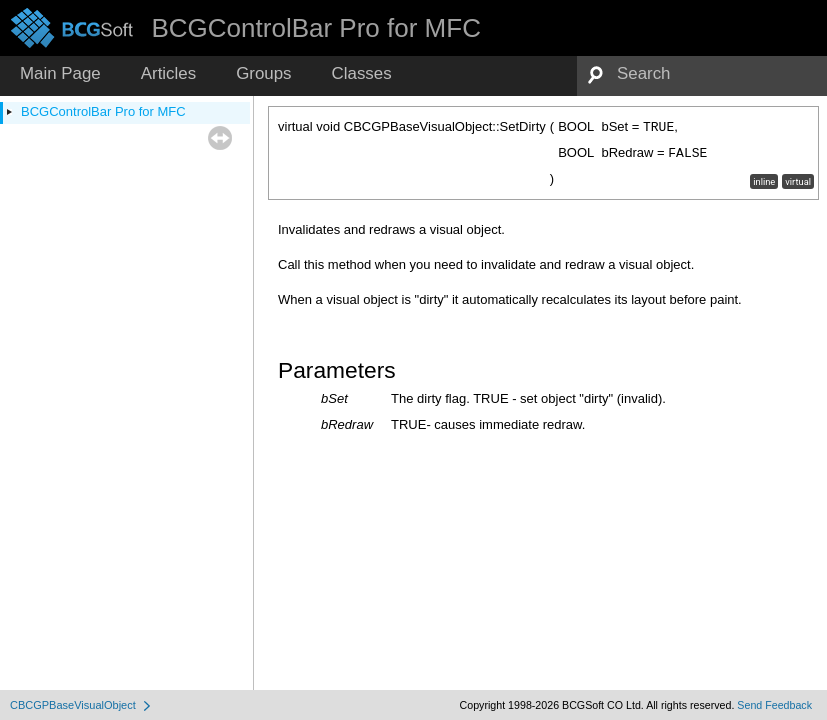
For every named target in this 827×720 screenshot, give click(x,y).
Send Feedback (774, 705)
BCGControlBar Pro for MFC (103, 111)
